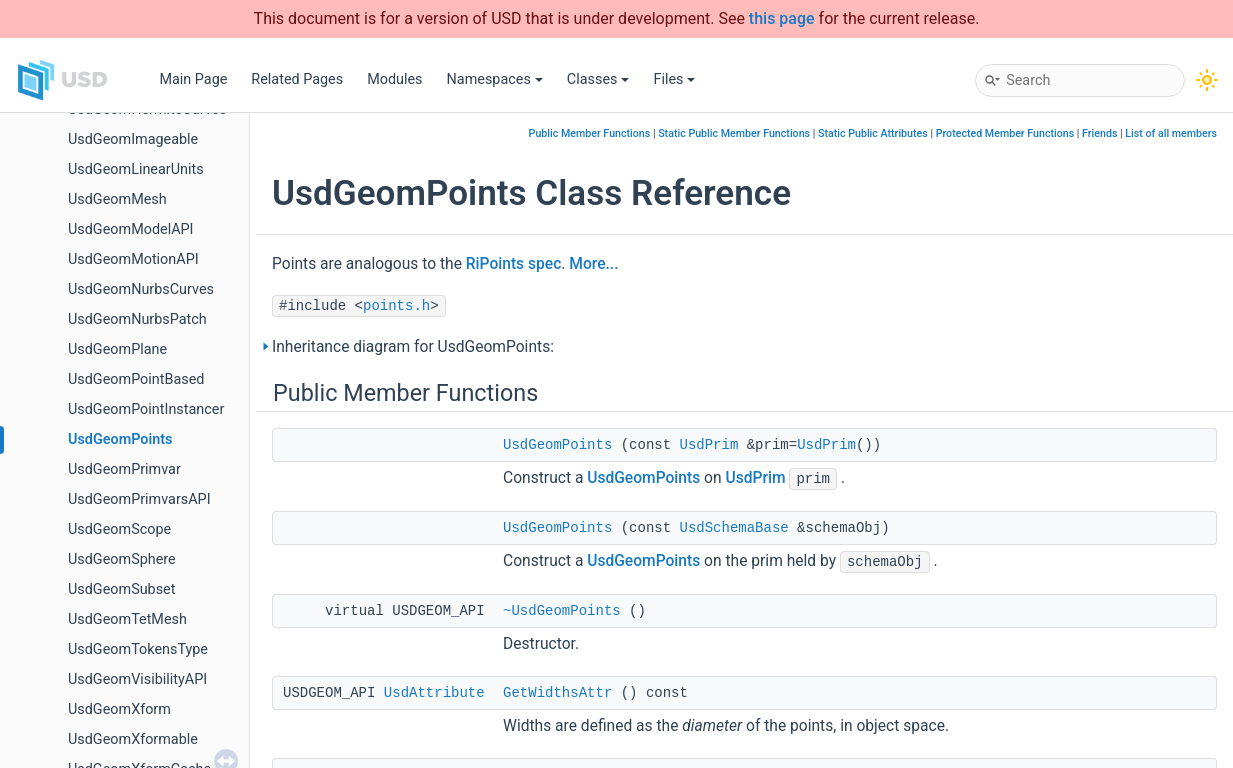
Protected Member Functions (1005, 133)
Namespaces (495, 79)
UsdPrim (709, 445)
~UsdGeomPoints (562, 611)
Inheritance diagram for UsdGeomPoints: (413, 347)
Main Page (193, 79)
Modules (394, 79)
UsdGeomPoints (120, 439)
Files (674, 79)
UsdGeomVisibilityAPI (137, 679)
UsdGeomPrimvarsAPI (139, 499)
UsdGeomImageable (133, 139)
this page (782, 18)
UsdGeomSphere (122, 559)
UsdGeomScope (119, 529)
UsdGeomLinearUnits (136, 169)
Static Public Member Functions (734, 133)
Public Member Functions (590, 133)
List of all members (1171, 133)
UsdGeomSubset (121, 589)
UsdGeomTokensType (138, 649)
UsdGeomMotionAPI (133, 259)
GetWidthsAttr (557, 693)
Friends (1099, 133)
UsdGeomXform (119, 709)
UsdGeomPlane (117, 349)
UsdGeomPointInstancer (146, 409)
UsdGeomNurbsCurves (141, 289)
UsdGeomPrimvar (124, 469)
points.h (396, 306)
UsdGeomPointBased (136, 379)
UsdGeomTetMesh (127, 619)
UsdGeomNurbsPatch (137, 319)
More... (593, 264)
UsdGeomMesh (117, 199)
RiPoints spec (514, 264)
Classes (598, 79)
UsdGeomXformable (133, 739)
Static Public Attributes (873, 133)
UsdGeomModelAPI (131, 229)
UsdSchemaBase (734, 528)
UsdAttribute (434, 693)
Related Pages (297, 79)
